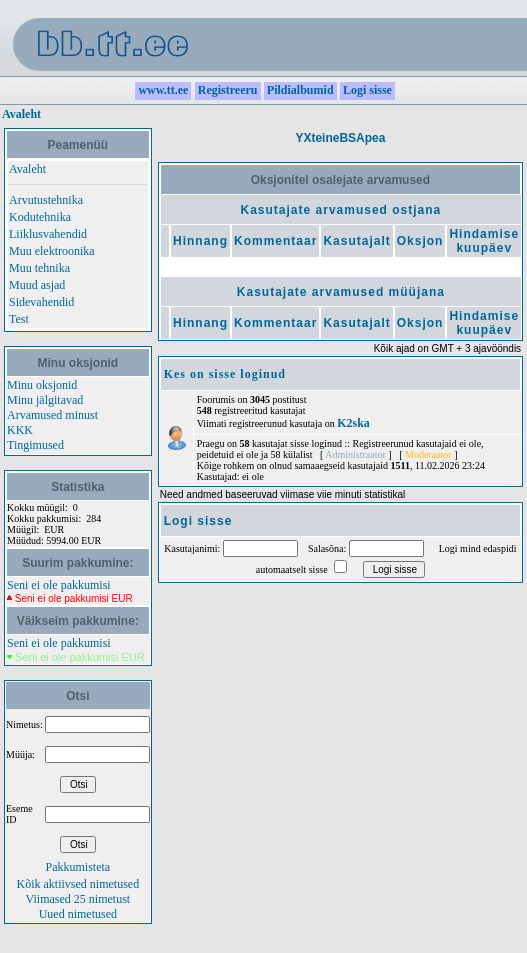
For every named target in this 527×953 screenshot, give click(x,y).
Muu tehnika (39, 268)
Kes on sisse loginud (225, 374)
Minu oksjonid (42, 385)
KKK (20, 430)
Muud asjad (37, 285)
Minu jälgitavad (45, 400)
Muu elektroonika (52, 251)
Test (19, 319)
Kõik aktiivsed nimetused (78, 884)
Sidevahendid (41, 302)
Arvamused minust (52, 415)
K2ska (353, 423)
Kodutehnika (40, 217)
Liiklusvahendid (48, 234)
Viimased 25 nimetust (78, 899)
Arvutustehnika (46, 200)
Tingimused (35, 445)
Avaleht (21, 114)
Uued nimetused (78, 914)
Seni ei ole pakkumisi (59, 585)
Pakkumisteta (78, 867)
